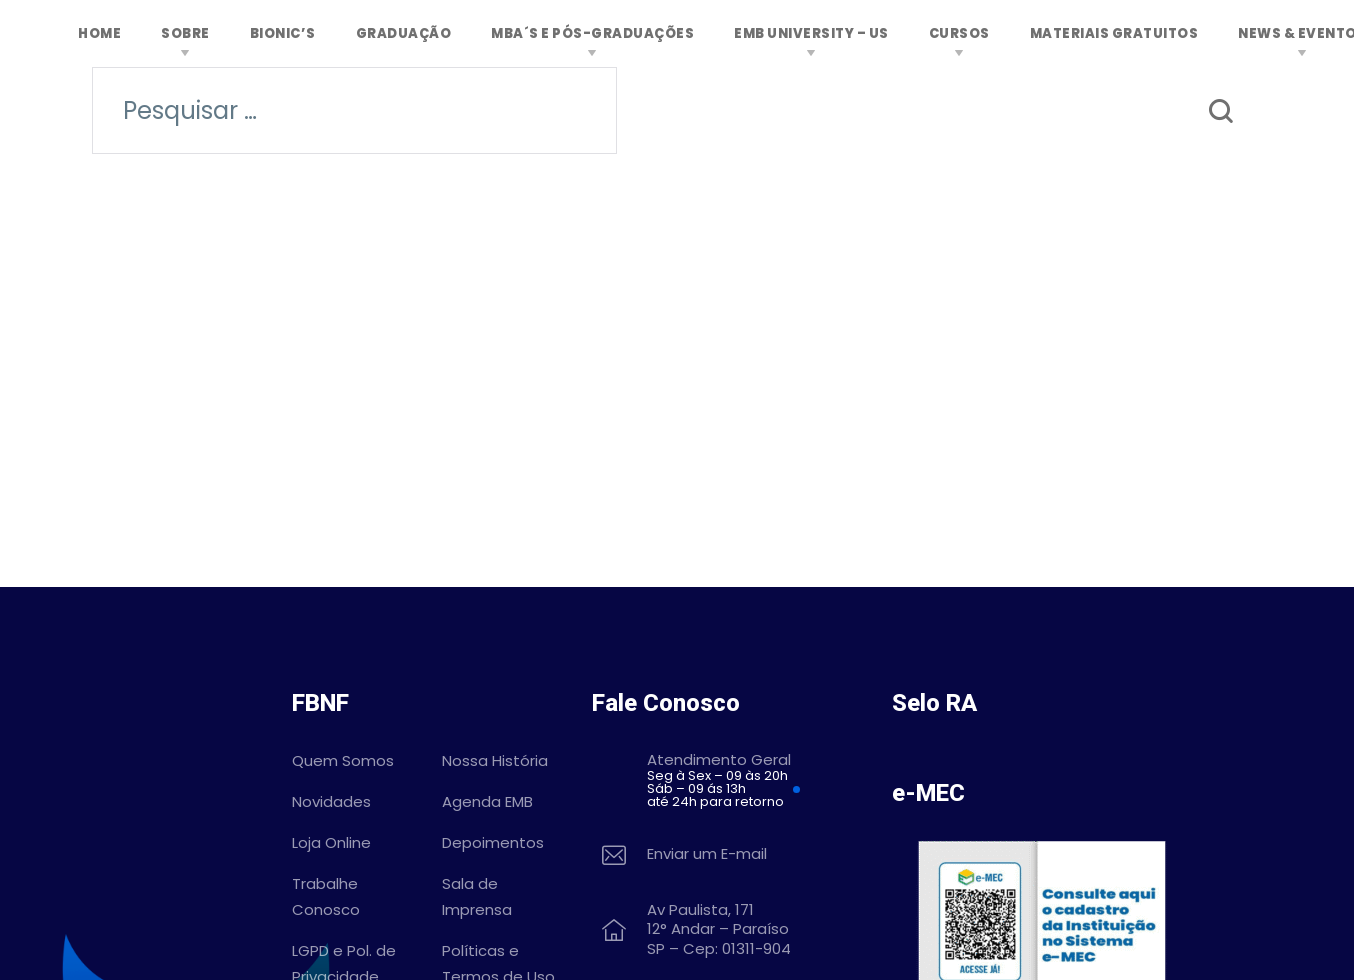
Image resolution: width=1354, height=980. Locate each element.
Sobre (185, 33)
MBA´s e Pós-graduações (592, 33)
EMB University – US (811, 33)
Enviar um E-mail (707, 855)
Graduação (404, 33)
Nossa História (495, 760)
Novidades (331, 801)
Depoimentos (493, 842)
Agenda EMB (487, 801)
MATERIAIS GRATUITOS (1114, 33)
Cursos (959, 33)
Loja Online (331, 842)
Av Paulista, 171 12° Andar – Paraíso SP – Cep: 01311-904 (719, 929)
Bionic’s (283, 33)
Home (99, 33)
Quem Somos (343, 760)
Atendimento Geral (754, 780)
